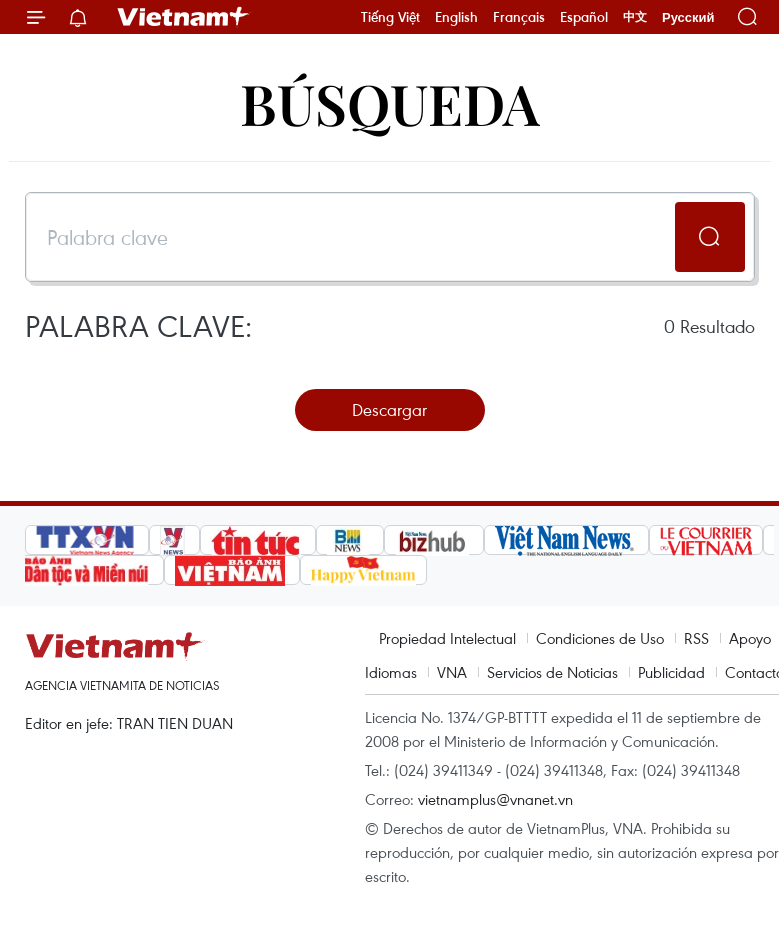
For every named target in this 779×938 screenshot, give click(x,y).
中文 (635, 17)
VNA (452, 672)
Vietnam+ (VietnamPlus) (184, 17)
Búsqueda (390, 102)
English (456, 17)
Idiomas (391, 672)
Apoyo (750, 638)
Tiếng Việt (390, 17)
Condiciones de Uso (600, 638)
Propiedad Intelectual (447, 638)
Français (519, 17)
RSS (696, 638)
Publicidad (671, 672)
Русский (688, 17)
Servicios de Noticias (552, 672)
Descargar (389, 409)
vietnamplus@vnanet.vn (495, 799)
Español (584, 17)
